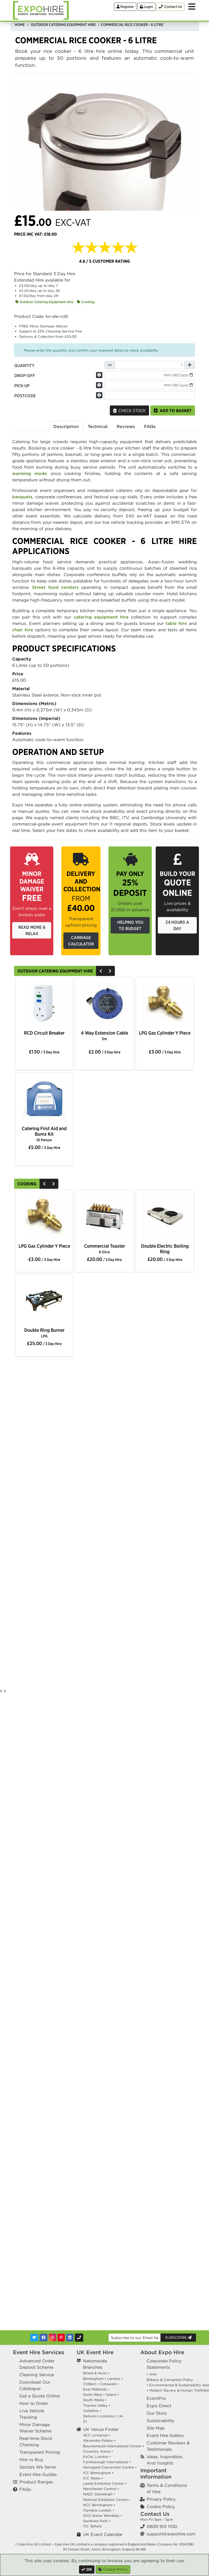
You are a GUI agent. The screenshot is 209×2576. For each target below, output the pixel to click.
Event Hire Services (38, 2352)
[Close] (86, 2569)
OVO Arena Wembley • (102, 2515)
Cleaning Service (36, 2374)
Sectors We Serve (37, 2467)
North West (92, 2394)
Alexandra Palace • (99, 2440)
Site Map (156, 2428)
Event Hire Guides (38, 2474)
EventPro (156, 2398)
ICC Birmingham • (98, 2473)
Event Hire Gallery (165, 2435)
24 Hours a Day (177, 925)
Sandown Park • (96, 2521)
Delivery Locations (98, 2416)
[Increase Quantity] (189, 365)
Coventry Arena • (98, 2451)
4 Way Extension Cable (104, 1035)
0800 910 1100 (162, 2526)
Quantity (24, 365)
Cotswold (108, 2384)
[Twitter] (34, 2337)
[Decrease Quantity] (109, 365)
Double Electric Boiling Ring (165, 1249)
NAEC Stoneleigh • (99, 2494)
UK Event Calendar (103, 2534)
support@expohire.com (171, 2533)
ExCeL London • (97, 2456)
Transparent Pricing (39, 2452)
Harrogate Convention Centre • (110, 2467)
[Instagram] (52, 2337)
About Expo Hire (162, 2352)
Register (125, 6)
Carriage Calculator (81, 940)
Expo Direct (159, 2405)
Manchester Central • (101, 2489)
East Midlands (95, 2389)
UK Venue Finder (101, 2429)
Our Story (157, 2413)
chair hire (22, 629)
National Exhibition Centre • (106, 2499)
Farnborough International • (107, 2462)
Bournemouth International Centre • (113, 2446)
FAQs (25, 2489)
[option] (44, 1004)
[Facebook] (43, 2337)
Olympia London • (98, 2510)
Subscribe (178, 2337)
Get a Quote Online (39, 2395)
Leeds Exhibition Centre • (105, 2483)
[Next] (110, 971)
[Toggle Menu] (192, 6)
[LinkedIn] (69, 2337)
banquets (22, 496)
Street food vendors (55, 587)
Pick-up (21, 385)
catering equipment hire (101, 617)
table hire (176, 623)
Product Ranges (36, 2481)
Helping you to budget (130, 925)
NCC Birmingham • (99, 2505)
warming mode (29, 473)
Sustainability (160, 2420)
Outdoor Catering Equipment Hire (44, 302)
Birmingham (93, 2378)
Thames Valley (95, 2405)
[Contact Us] (170, 7)
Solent (111, 2394)
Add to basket (172, 410)
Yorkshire (90, 2411)
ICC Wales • (93, 2478)
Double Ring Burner (44, 1332)
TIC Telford (92, 2526)
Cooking (85, 302)
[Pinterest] (61, 2337)
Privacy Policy (161, 2499)
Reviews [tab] (126, 426)
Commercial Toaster (104, 1248)
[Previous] (101, 971)
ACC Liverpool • (96, 2435)
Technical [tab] (98, 426)
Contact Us (154, 2513)
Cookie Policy (161, 2506)
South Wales (93, 2400)
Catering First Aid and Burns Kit (44, 1133)
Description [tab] (66, 426)
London (113, 2378)
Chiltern (89, 2384)
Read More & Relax (31, 930)
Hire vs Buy (31, 2459)
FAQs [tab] (150, 426)
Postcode (25, 395)
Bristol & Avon (95, 2373)
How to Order (33, 2403)
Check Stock (129, 410)
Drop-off (24, 375)
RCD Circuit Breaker (44, 1033)
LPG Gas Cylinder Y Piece (164, 1033)
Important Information (155, 2473)
